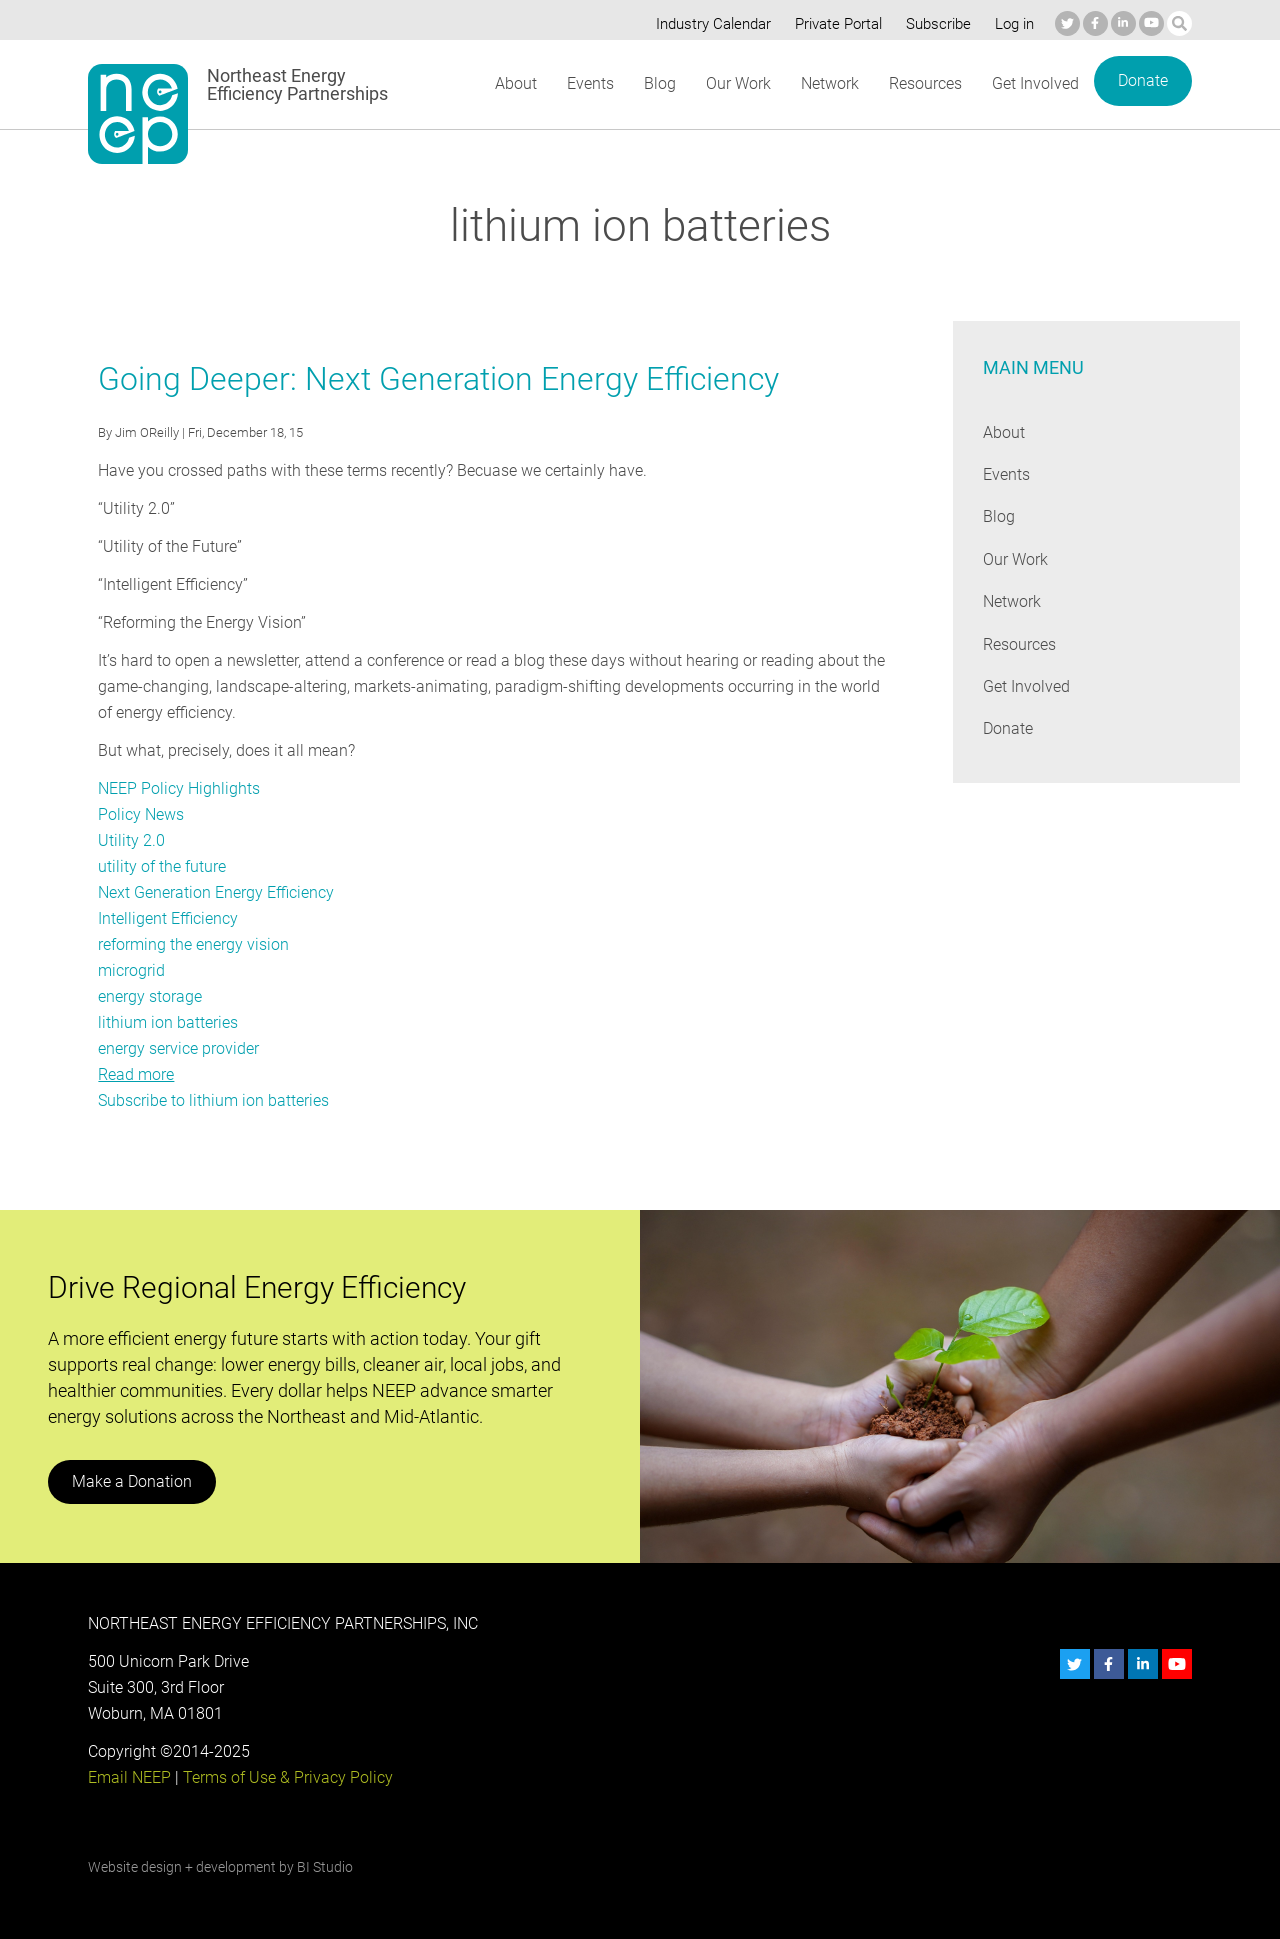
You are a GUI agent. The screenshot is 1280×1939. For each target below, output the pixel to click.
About (515, 83)
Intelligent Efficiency (167, 918)
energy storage (150, 996)
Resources (925, 83)
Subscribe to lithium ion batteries (213, 1100)
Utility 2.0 (130, 840)
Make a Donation (131, 1481)
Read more (136, 1074)
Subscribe (934, 24)
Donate (1142, 80)
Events (589, 83)
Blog (658, 83)
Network (828, 83)
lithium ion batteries (167, 1022)
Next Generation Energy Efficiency (216, 892)
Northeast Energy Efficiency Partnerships (298, 85)
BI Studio (324, 1867)
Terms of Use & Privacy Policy (286, 1777)
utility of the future (161, 866)
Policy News (140, 814)
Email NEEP (129, 1777)
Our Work (736, 83)
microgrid (131, 970)
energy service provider (178, 1048)
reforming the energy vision (193, 944)
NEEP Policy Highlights (178, 788)
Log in (1012, 24)
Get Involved (1035, 83)
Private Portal (834, 24)
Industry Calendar (707, 24)
